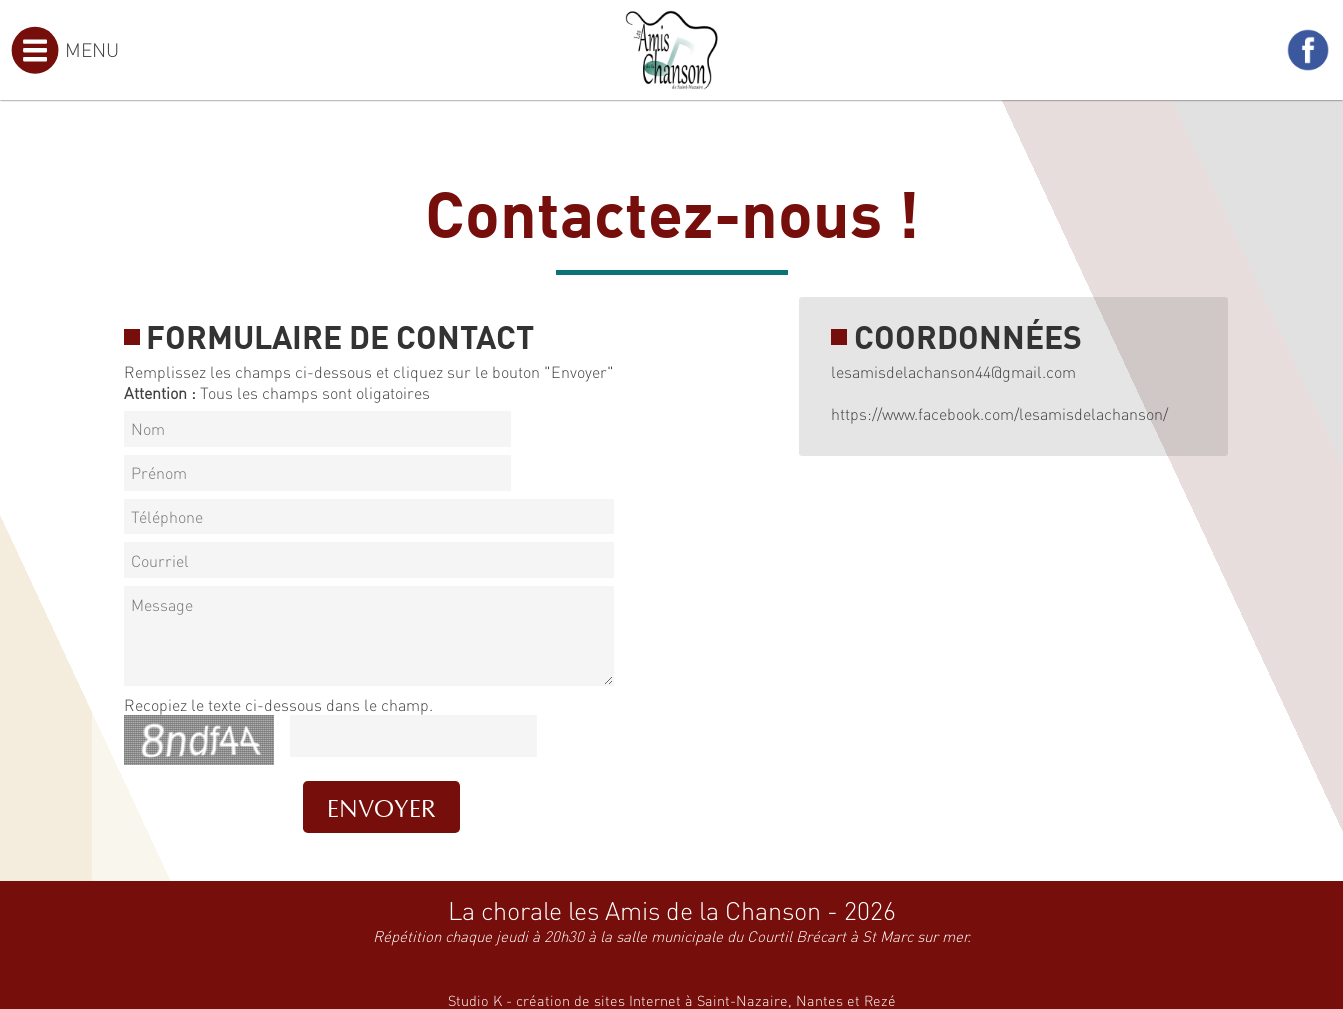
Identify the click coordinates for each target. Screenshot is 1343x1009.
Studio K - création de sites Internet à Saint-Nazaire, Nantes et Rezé (672, 1000)
